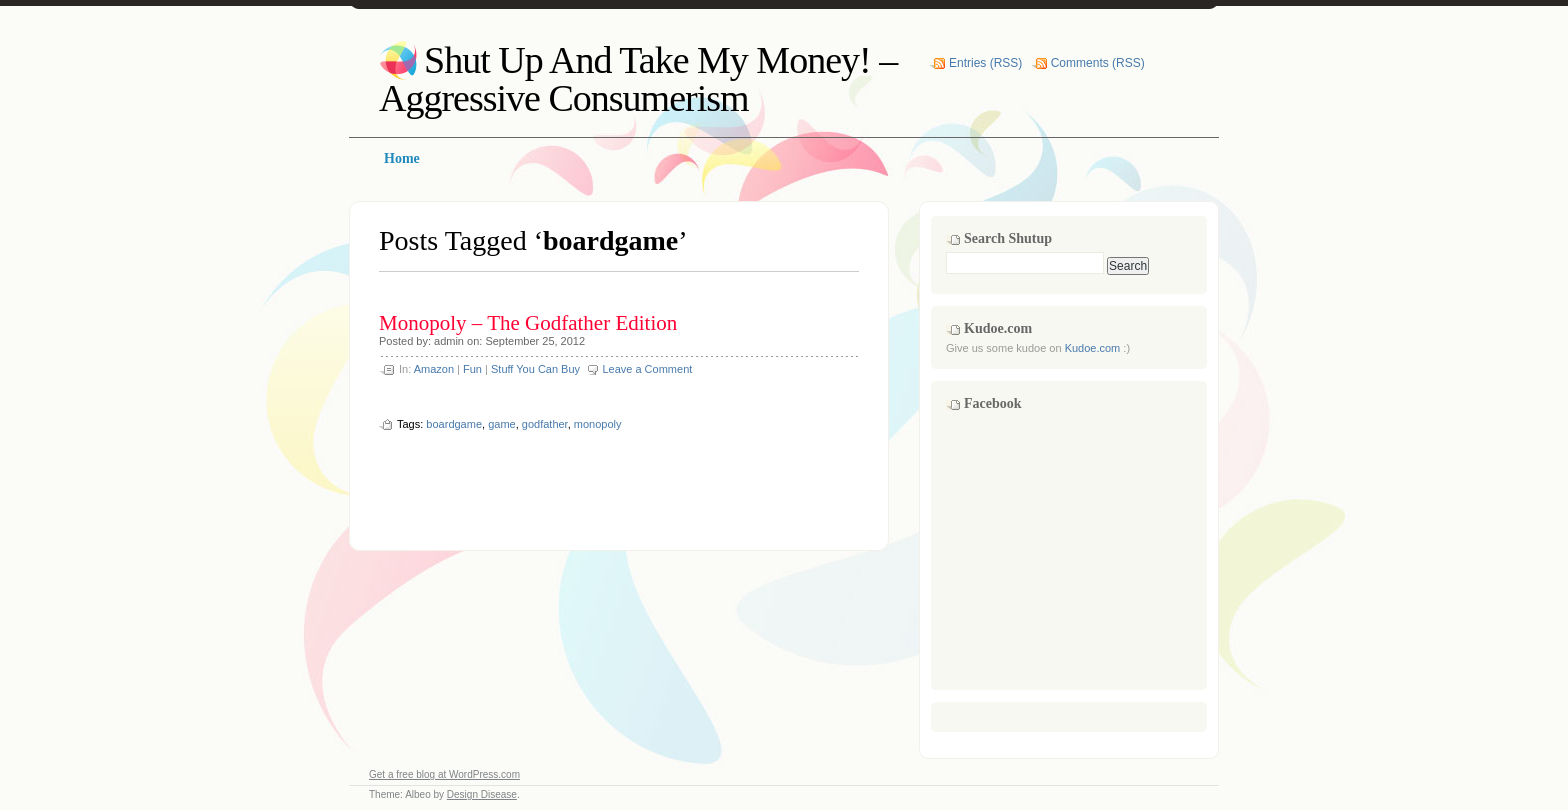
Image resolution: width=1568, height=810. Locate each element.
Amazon (434, 369)
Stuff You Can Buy (535, 369)
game (502, 424)
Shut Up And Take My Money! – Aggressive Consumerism (638, 79)
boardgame (454, 424)
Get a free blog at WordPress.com (444, 774)
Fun (472, 369)
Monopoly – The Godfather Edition (528, 323)
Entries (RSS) (985, 63)
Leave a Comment (647, 369)
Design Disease (482, 794)
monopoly (598, 424)
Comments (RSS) (1098, 63)
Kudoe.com (1093, 348)
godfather (545, 424)
